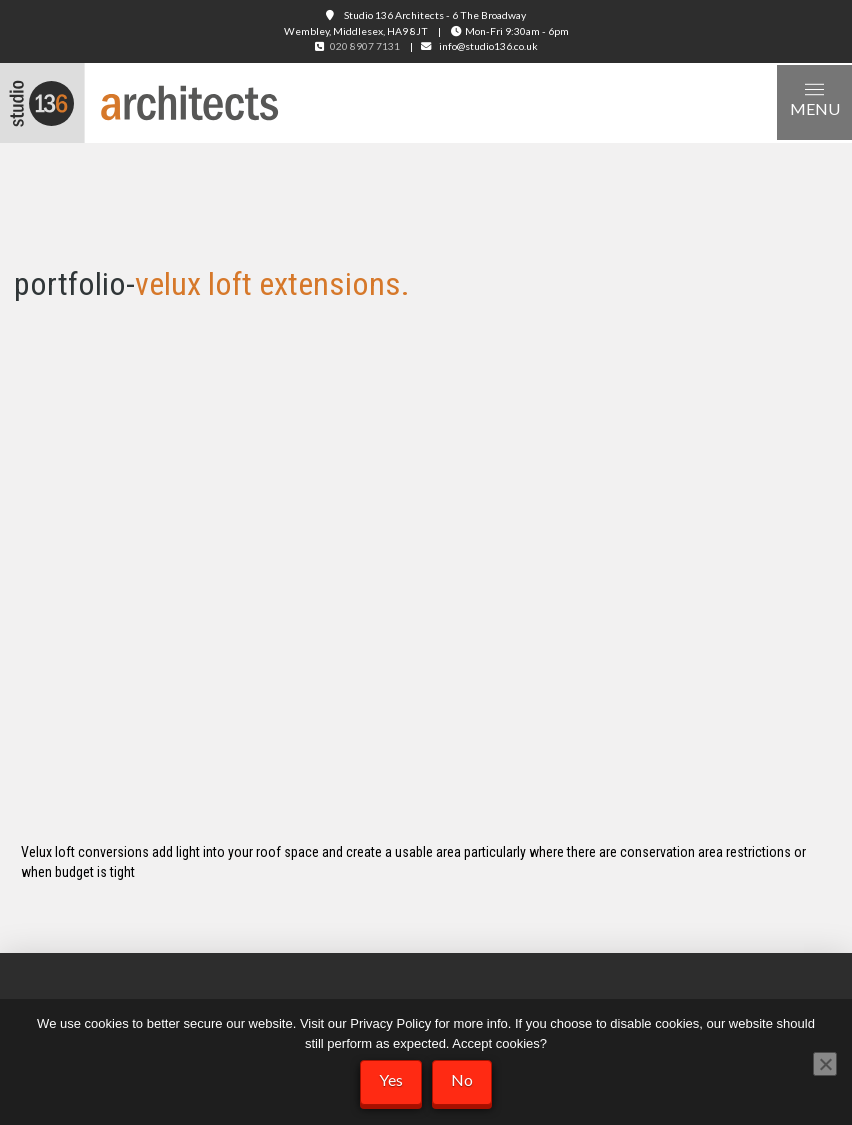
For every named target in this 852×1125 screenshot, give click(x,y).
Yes (391, 1079)
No (462, 1079)
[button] (814, 102)
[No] (825, 1064)
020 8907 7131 (365, 46)
